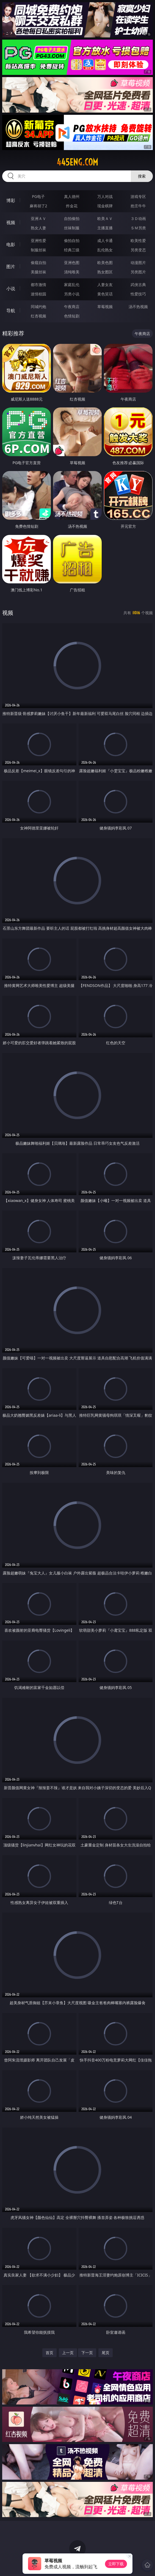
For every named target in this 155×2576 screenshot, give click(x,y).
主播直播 (105, 227)
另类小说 (71, 294)
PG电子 (38, 196)
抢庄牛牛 (138, 205)
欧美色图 (105, 262)
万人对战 (105, 196)
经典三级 (71, 249)
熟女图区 (105, 271)
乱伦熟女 (105, 249)
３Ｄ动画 (138, 218)
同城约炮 (38, 306)
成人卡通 (105, 240)
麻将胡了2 (38, 205)
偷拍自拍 (71, 240)
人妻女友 (105, 284)
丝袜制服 (71, 227)
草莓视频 (105, 306)
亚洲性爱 (38, 240)
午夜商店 (71, 306)
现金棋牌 (105, 205)
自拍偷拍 (71, 218)
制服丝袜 (38, 249)
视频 (10, 222)
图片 (10, 266)
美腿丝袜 (38, 271)
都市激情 (38, 284)
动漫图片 (138, 262)
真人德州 (71, 196)
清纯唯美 (71, 271)
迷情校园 (38, 294)
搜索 (142, 176)
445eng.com (77, 162)
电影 (10, 244)
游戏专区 (138, 196)
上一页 (68, 2352)
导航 (10, 311)
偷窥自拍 (38, 262)
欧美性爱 (138, 240)
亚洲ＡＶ (38, 218)
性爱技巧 (138, 294)
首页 (49, 2352)
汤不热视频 (138, 306)
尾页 (105, 2352)
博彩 (10, 200)
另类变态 (138, 249)
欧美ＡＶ (105, 218)
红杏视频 (38, 316)
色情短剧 (71, 316)
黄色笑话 (105, 294)
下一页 (87, 2352)
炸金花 (72, 205)
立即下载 (116, 2563)
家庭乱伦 (71, 284)
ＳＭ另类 (138, 227)
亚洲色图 (71, 262)
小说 (10, 288)
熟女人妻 (38, 227)
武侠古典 (138, 284)
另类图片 (138, 271)
